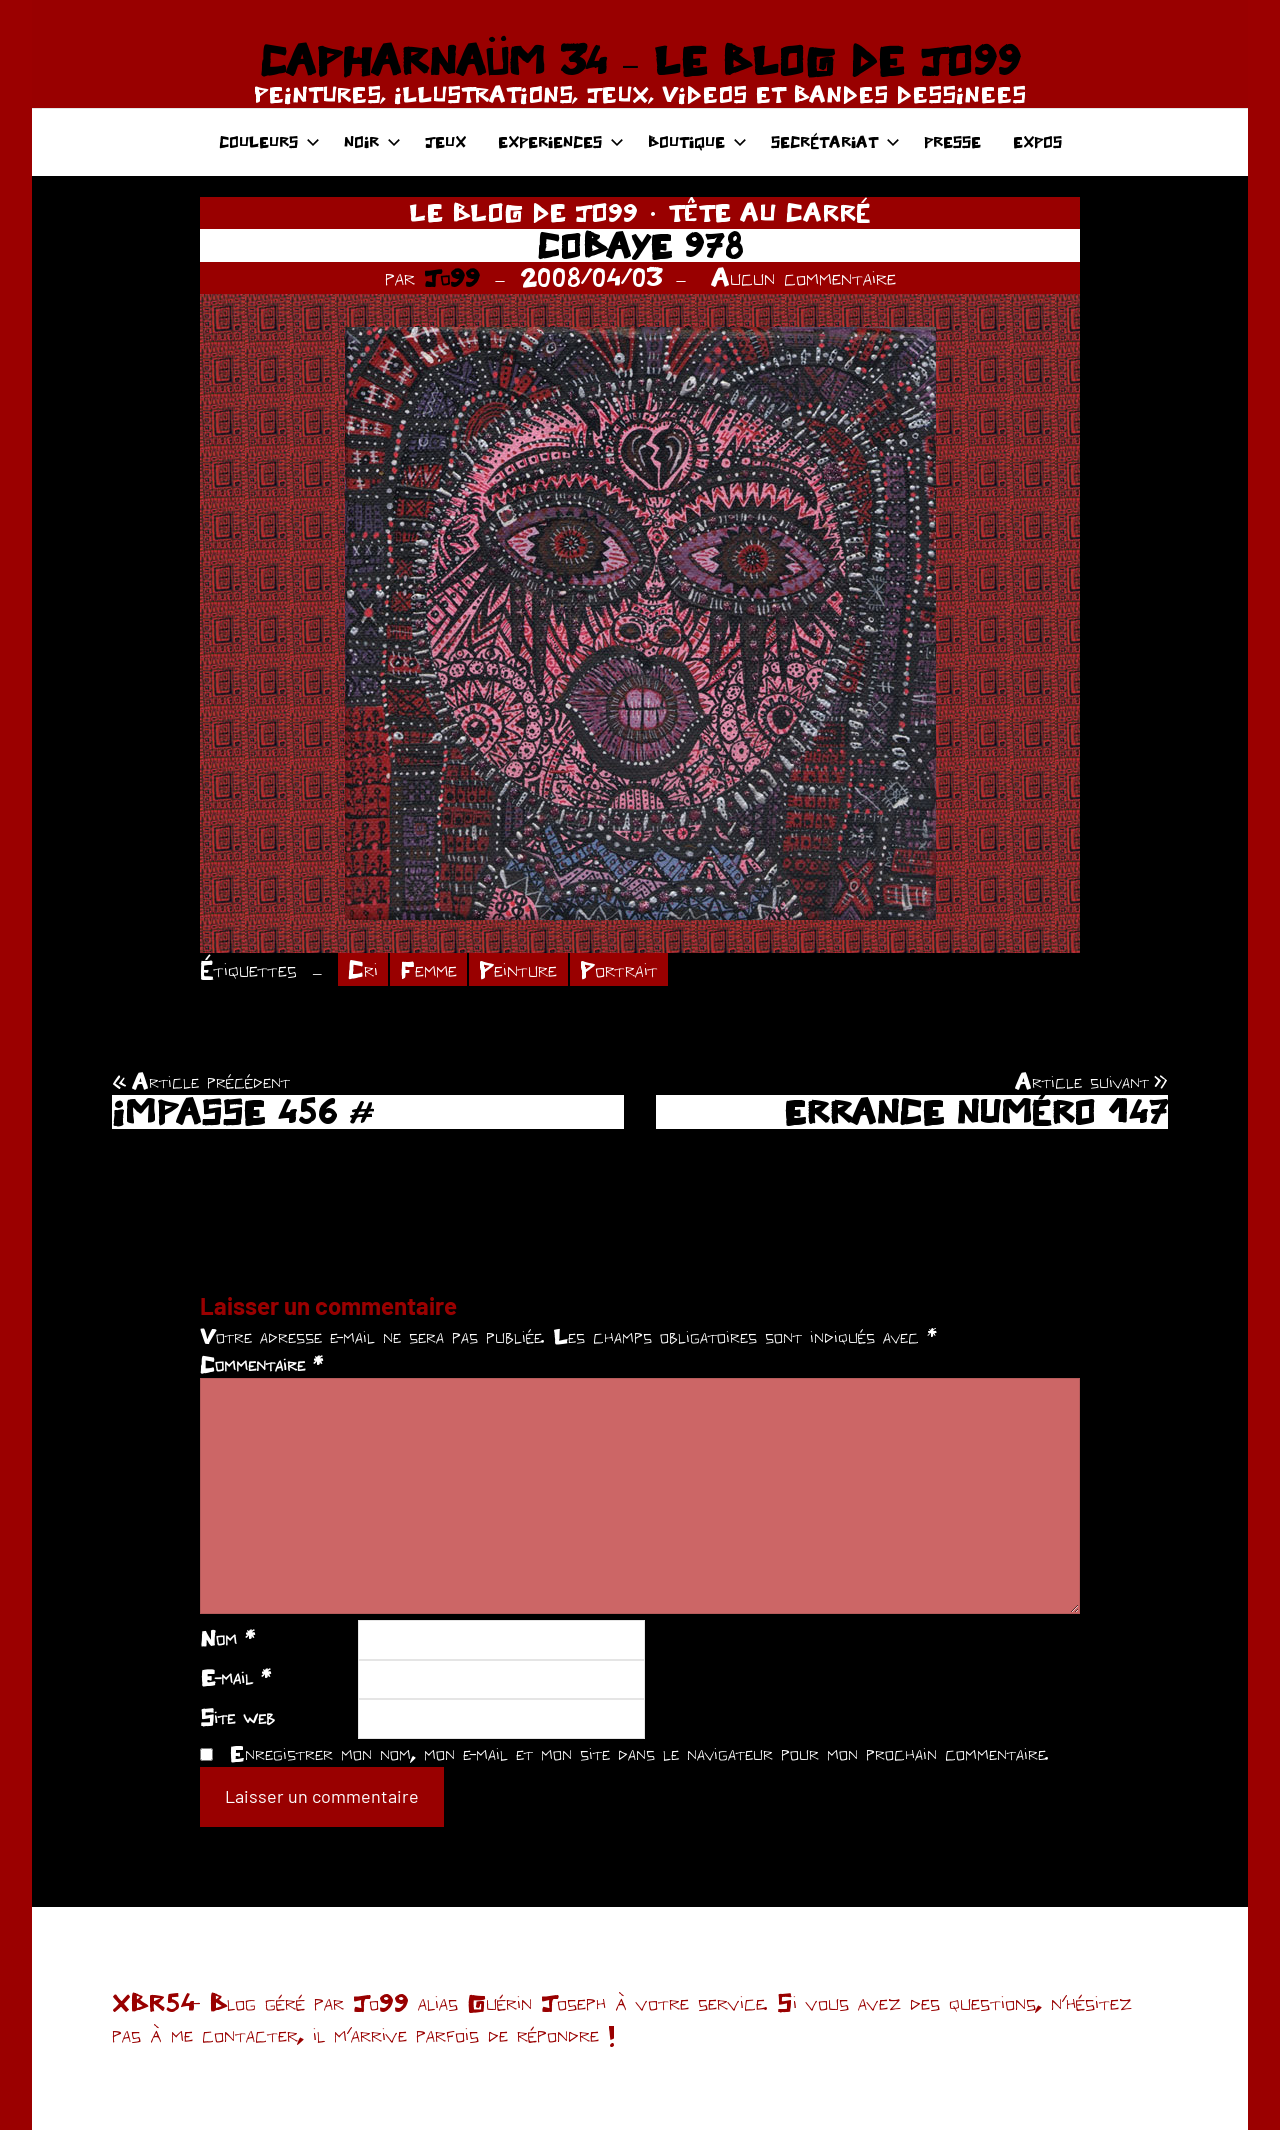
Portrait (619, 969)
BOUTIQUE (697, 141)
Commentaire (261, 1364)
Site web (237, 1717)
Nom (227, 1638)
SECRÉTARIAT (835, 141)
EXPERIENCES (561, 141)
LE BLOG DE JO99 (523, 212)
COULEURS (269, 141)
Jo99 (452, 277)
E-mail (235, 1677)
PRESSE (952, 141)
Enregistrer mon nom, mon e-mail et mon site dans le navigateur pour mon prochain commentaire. (639, 1753)
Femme (428, 969)
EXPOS (1037, 141)
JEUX (445, 141)
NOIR (372, 141)
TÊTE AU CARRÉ (769, 212)
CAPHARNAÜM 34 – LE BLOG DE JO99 (639, 60)
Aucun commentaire (803, 277)
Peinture (518, 969)
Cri (363, 969)
